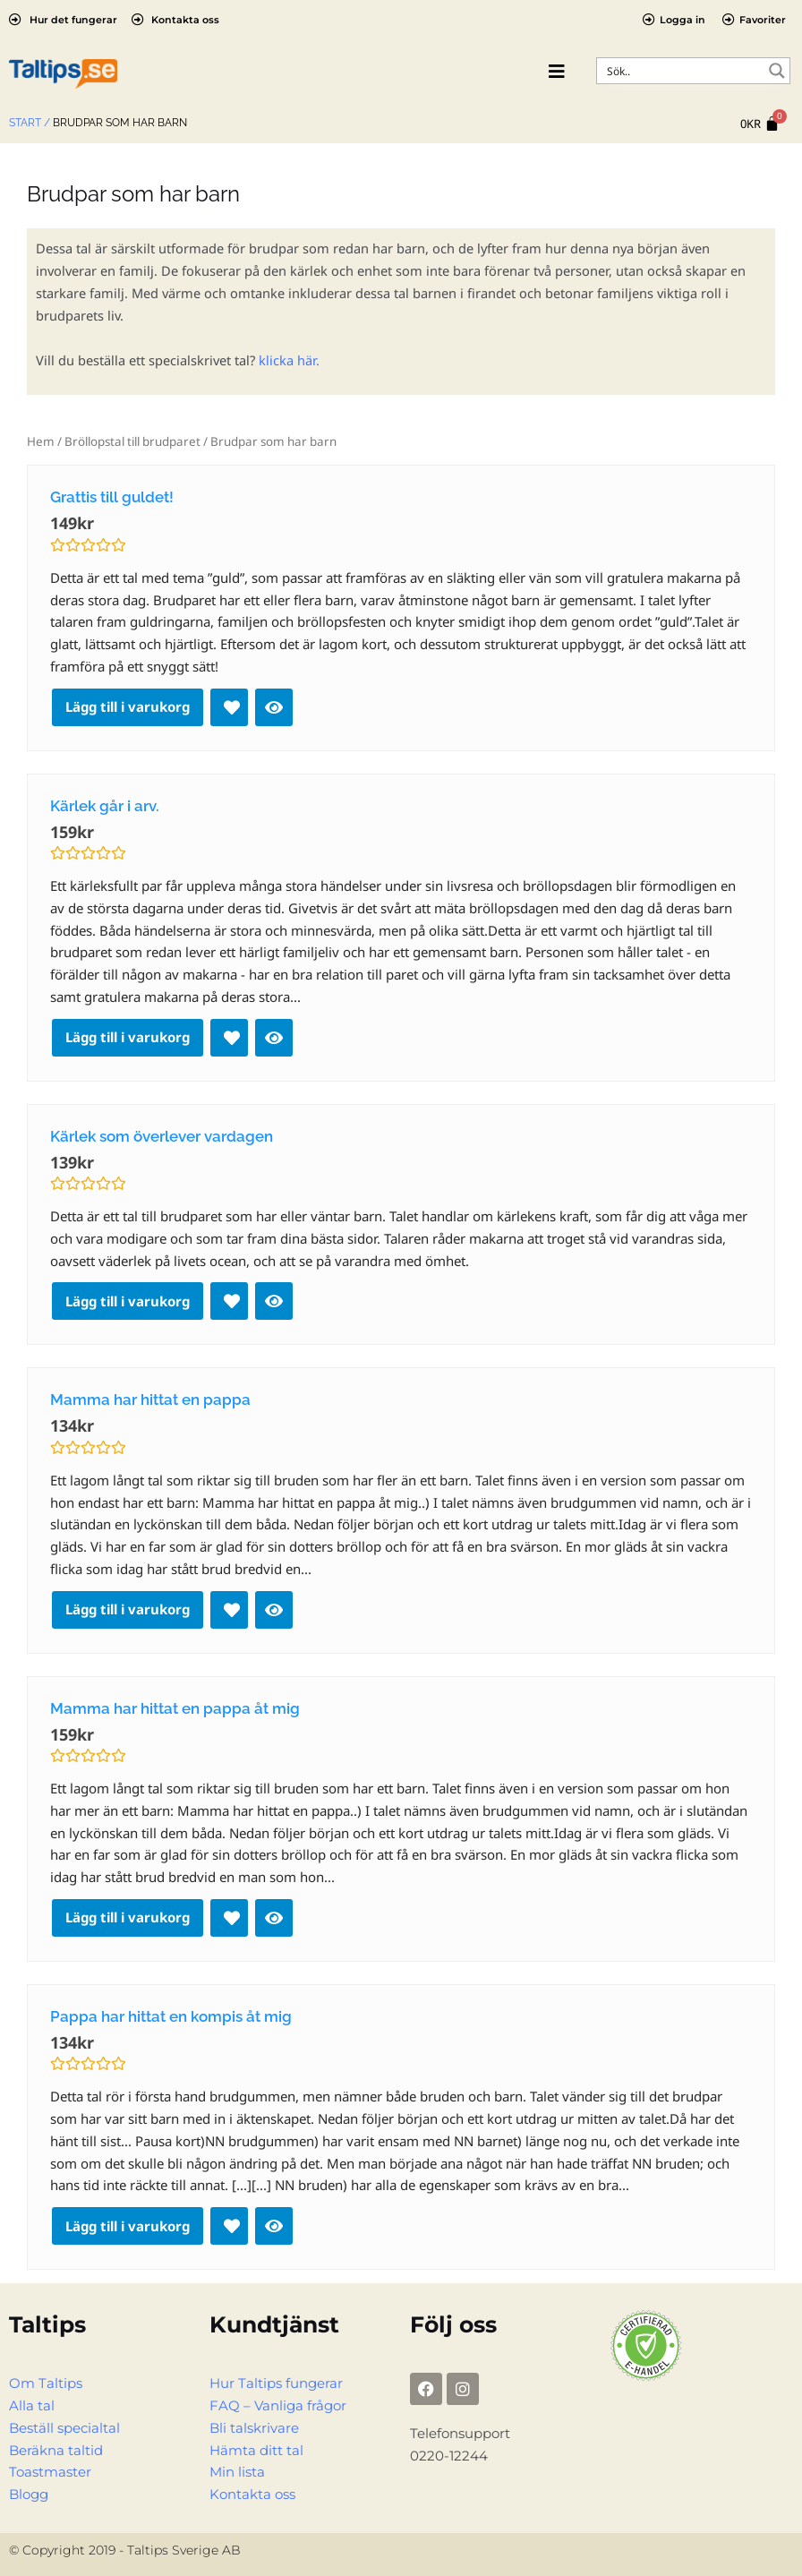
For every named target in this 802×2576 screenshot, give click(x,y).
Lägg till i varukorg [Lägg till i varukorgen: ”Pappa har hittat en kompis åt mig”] (127, 2226)
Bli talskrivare (254, 2428)
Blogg (28, 2494)
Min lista (237, 2472)
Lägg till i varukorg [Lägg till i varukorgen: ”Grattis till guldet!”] (127, 706)
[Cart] (760, 124)
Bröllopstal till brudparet (132, 441)
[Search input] (681, 70)
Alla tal (32, 2406)
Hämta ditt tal (256, 2451)
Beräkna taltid (56, 2451)
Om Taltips (45, 2383)
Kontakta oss (252, 2494)
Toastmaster (50, 2472)
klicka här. (289, 360)
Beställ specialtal (64, 2428)
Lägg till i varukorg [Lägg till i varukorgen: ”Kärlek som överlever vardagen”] (127, 1301)
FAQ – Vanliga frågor (277, 2406)
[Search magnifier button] (776, 70)
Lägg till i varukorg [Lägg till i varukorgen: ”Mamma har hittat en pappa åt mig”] (127, 1917)
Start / (29, 122)
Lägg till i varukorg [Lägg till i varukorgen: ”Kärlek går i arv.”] (127, 1037)
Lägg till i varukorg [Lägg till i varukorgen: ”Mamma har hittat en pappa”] (127, 1609)
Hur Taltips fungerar (276, 2383)
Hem (41, 441)
